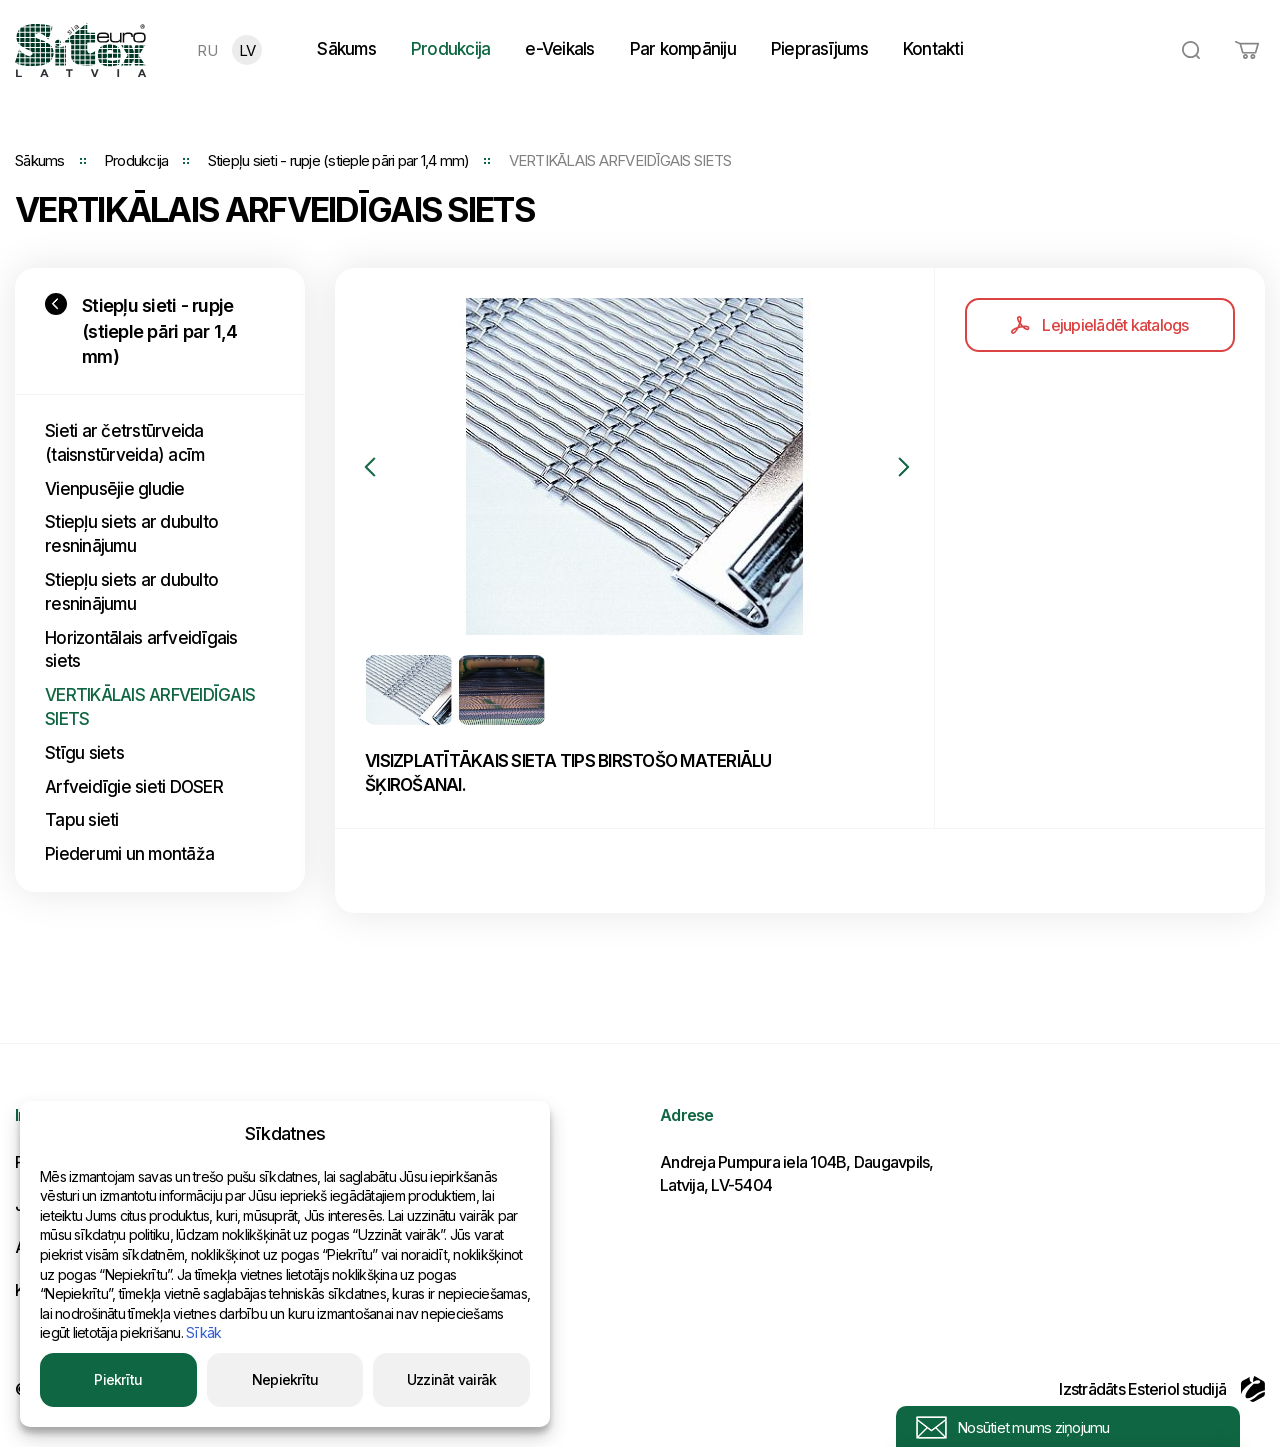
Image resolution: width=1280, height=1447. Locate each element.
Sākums (346, 49)
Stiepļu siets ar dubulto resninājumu (131, 534)
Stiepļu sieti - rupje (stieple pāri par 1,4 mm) (339, 160)
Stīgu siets (84, 753)
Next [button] (904, 467)
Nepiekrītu (285, 1379)
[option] (634, 466)
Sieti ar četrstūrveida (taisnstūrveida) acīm (124, 443)
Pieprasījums (819, 49)
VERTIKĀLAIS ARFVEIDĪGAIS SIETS (150, 707)
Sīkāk (203, 1332)
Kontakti (933, 49)
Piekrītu (118, 1379)
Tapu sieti (82, 820)
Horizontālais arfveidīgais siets (141, 650)
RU (207, 50)
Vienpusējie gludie (115, 489)
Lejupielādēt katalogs (1099, 325)
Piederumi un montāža (129, 854)
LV (247, 50)
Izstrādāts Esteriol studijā (1162, 1389)
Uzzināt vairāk (452, 1379)
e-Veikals (559, 49)
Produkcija (451, 49)
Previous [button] (370, 467)
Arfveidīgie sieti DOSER (134, 787)
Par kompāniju (683, 49)
